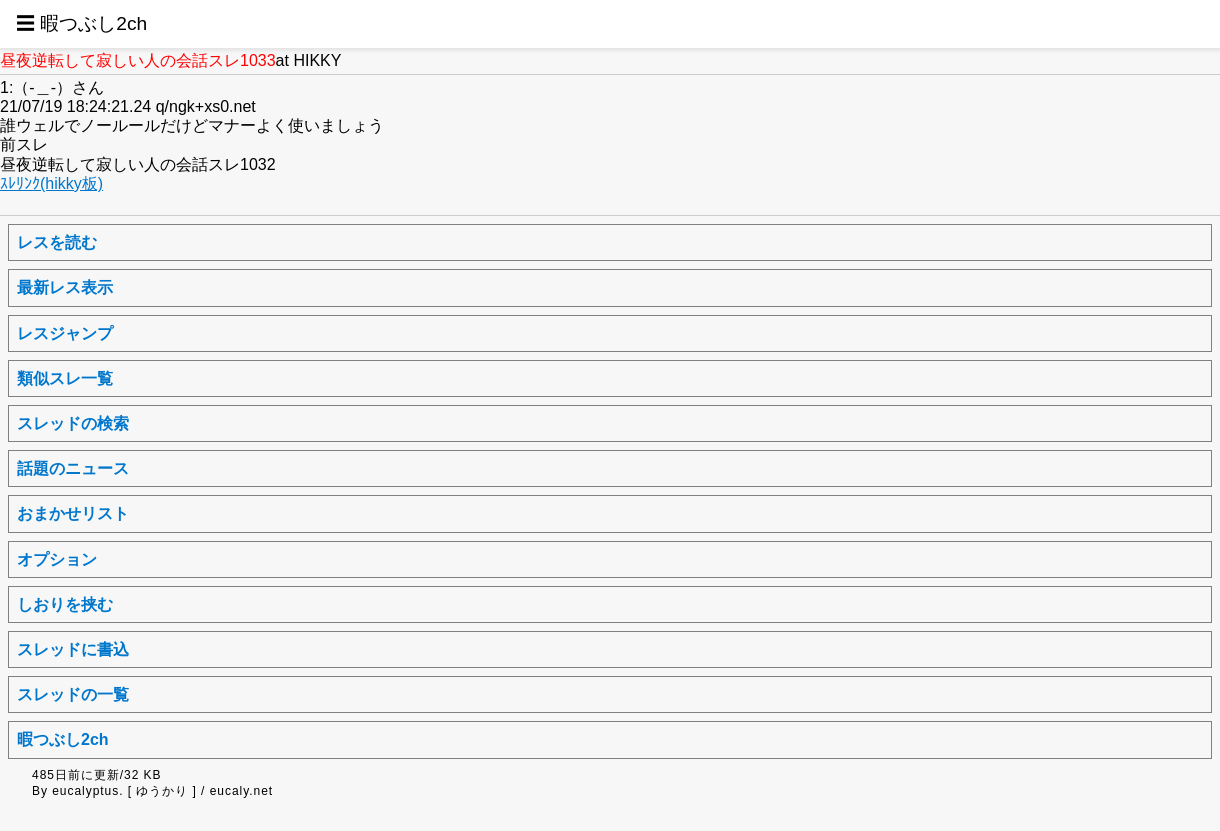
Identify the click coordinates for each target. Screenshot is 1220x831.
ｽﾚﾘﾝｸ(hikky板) (51, 183)
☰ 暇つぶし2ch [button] (81, 23)
